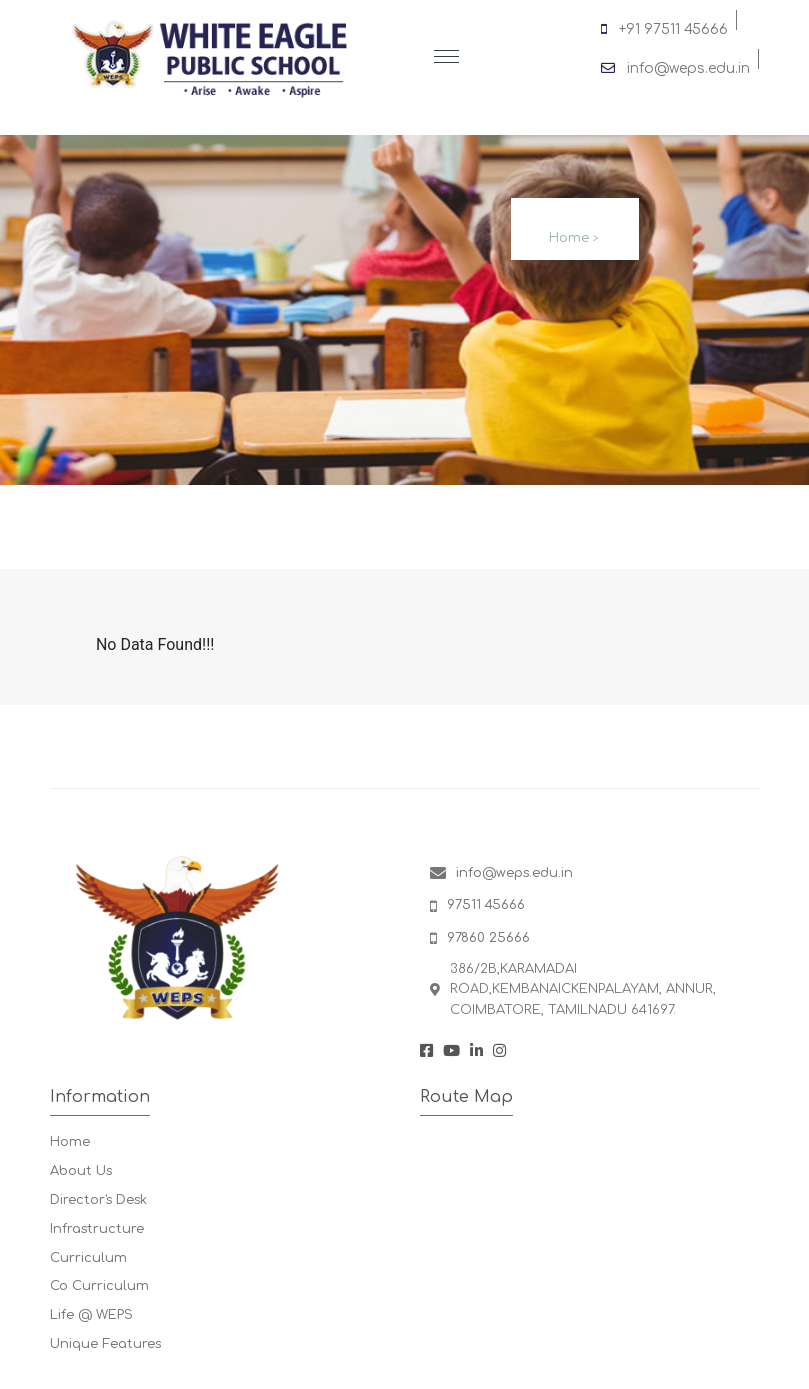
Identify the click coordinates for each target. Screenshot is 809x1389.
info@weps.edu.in (675, 65)
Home (569, 238)
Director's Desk (98, 1200)
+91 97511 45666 (664, 26)
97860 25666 (488, 938)
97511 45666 (486, 905)
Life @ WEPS (91, 1315)
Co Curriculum (99, 1286)
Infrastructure (97, 1229)
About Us (81, 1171)
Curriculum (88, 1258)
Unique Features (105, 1344)
